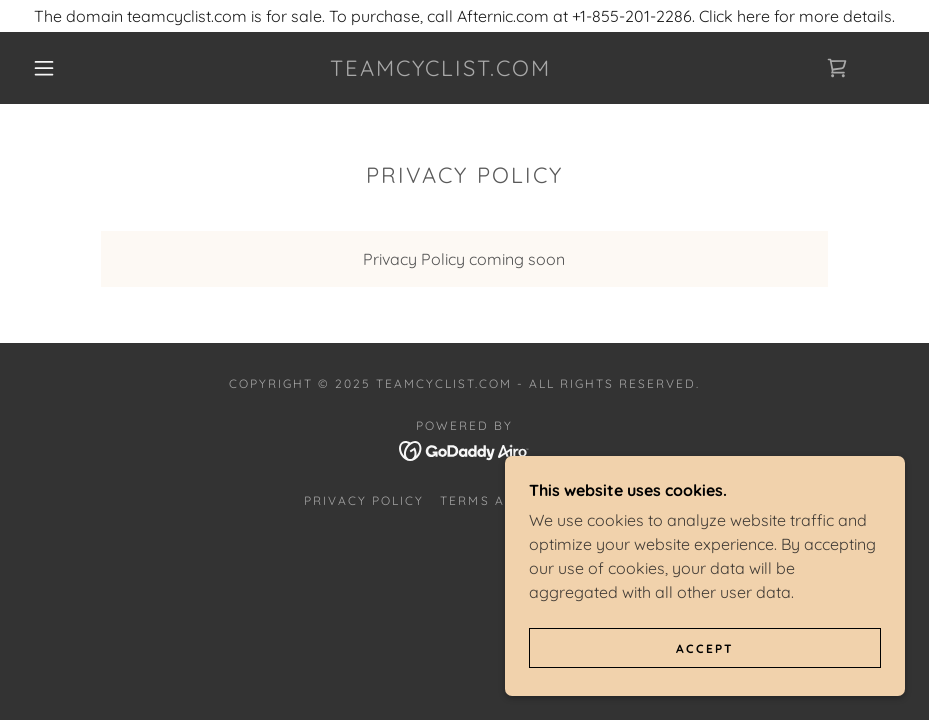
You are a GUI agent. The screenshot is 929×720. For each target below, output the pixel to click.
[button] (44, 68)
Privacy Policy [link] (364, 500)
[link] (440, 70)
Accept (705, 648)
